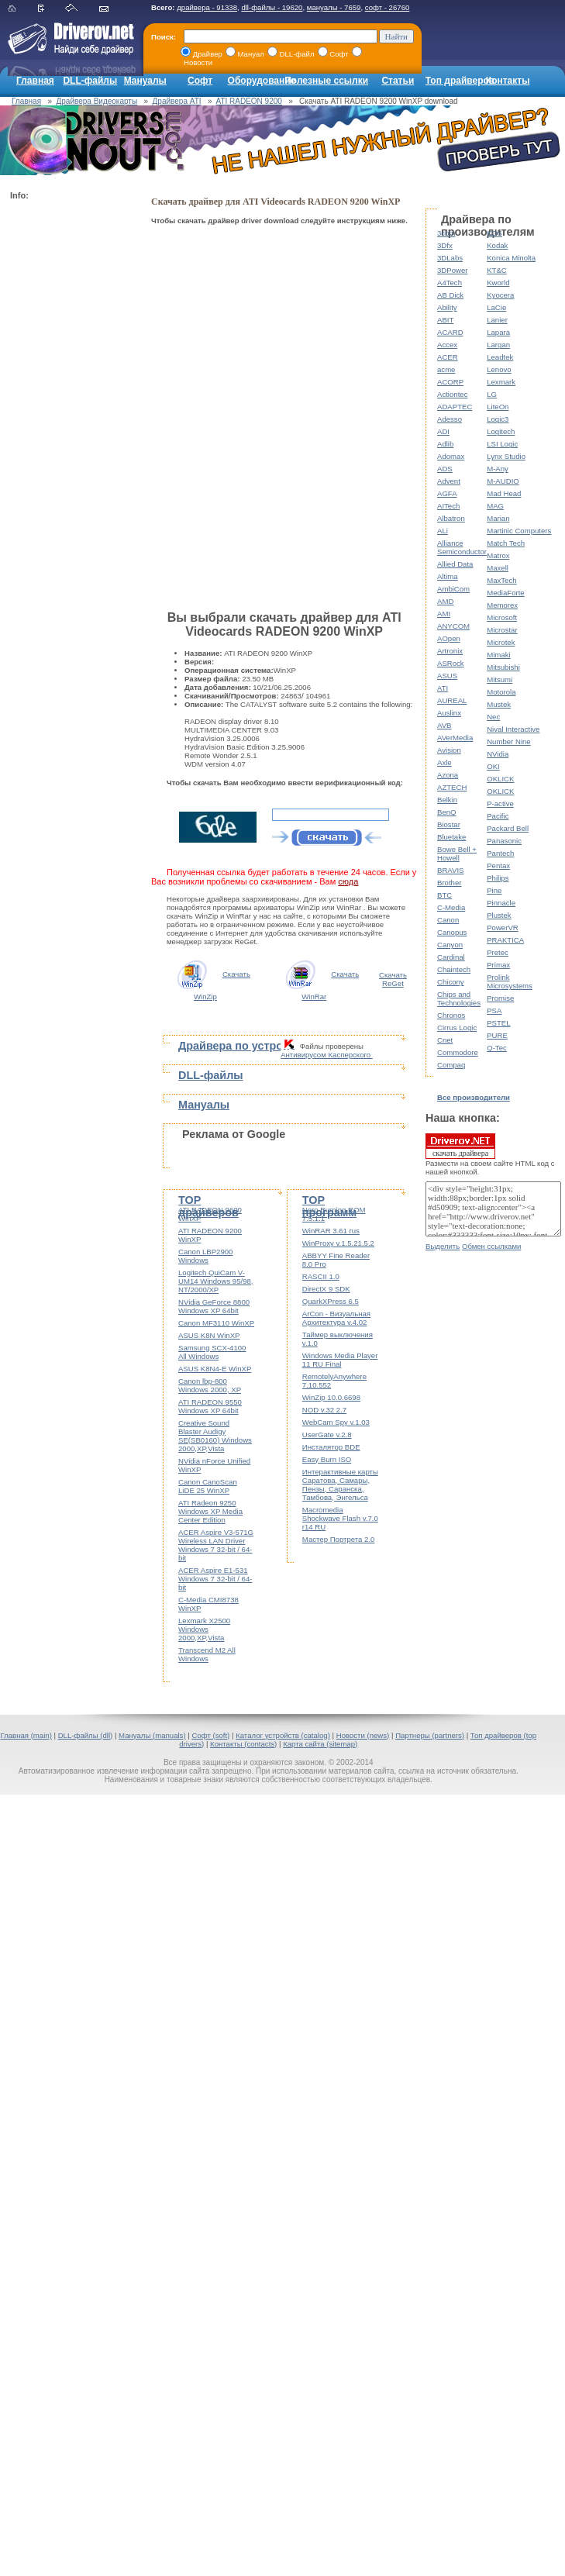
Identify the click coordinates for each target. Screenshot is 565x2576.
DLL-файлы (90, 80)
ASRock (450, 663)
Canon (448, 920)
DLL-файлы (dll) (85, 1735)
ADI (443, 431)
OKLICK (500, 778)
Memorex (502, 605)
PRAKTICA (505, 940)
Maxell (497, 568)
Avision (449, 750)
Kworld (498, 282)
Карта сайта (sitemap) (320, 1744)
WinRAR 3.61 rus (331, 1230)
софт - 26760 (387, 7)
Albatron (451, 518)
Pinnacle (501, 902)
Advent (448, 481)
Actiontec (452, 394)
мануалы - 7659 (334, 7)
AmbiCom (453, 589)
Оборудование (262, 80)
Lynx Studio (506, 456)
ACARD (450, 332)
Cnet (445, 1040)
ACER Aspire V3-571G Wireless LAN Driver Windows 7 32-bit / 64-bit (215, 1545)
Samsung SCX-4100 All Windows (212, 1351)
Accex (447, 344)
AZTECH (452, 787)
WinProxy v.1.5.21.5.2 (338, 1243)
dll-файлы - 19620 (271, 7)
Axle (444, 762)
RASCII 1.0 (320, 1276)
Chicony (450, 982)
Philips (497, 878)
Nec (493, 716)
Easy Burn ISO (326, 1459)
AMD (445, 601)
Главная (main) (25, 1735)
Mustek (499, 704)
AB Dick (450, 295)
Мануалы (145, 80)
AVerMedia (455, 737)
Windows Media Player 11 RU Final (340, 1359)
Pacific (497, 816)
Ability (447, 307)
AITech (448, 506)
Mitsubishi (503, 667)
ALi (442, 530)
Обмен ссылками (491, 1246)
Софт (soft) (210, 1735)
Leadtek (500, 357)
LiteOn (497, 406)
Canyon (450, 944)
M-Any (497, 468)
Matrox (498, 555)
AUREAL (452, 700)
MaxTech (501, 580)
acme (446, 369)
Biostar (448, 824)
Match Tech (506, 543)
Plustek (499, 915)
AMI (443, 613)
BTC (444, 895)
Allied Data (455, 564)
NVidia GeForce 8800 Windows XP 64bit (214, 1306)
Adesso (449, 419)
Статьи (397, 80)
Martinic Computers (519, 530)
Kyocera (500, 295)
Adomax (450, 456)
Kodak (497, 245)
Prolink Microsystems (509, 981)
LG (492, 394)
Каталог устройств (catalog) (283, 1735)
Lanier (497, 320)
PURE (497, 1035)
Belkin (447, 799)
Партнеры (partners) (429, 1735)
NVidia (497, 754)
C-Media (451, 907)
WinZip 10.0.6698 (331, 1397)
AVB (444, 725)
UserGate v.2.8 (327, 1434)
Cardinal (451, 957)
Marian (498, 518)
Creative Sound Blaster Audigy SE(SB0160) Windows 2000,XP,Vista (215, 1436)
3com (446, 233)
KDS (494, 233)
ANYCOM (453, 626)
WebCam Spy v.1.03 (336, 1422)
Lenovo (499, 369)
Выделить (442, 1246)
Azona (447, 775)
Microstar (502, 630)
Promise (500, 998)
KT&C (497, 270)
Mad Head (504, 493)
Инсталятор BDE (331, 1447)
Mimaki (498, 654)
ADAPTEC (454, 406)
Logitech (501, 431)
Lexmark (501, 382)
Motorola (501, 692)
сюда (348, 881)
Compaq (451, 1064)
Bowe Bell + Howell (457, 853)
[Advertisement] (72, 438)
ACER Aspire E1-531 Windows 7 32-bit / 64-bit (215, 1578)
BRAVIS (450, 870)
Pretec (497, 952)
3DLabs (450, 257)
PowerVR (502, 927)
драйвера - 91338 (207, 7)
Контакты (508, 80)
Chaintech (453, 969)
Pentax (498, 865)
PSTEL (498, 1023)
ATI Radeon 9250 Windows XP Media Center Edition (210, 1511)
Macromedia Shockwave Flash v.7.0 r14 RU (340, 1518)
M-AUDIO (503, 481)
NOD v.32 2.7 (324, 1409)
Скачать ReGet (393, 979)
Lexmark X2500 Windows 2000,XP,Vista (204, 1629)
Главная (35, 80)
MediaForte (506, 592)
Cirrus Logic (457, 1027)
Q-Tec (497, 1047)
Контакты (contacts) (243, 1744)
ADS (445, 468)
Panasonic (504, 840)
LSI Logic (502, 444)
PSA (494, 1010)
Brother (449, 882)
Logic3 (497, 419)
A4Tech (449, 282)
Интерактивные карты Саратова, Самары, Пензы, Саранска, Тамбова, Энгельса (340, 1484)
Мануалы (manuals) (152, 1735)
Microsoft (502, 617)
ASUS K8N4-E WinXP (214, 1368)
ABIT (445, 320)
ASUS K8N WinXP (208, 1335)
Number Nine (509, 741)
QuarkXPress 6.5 (330, 1301)
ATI (442, 688)
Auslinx (449, 713)
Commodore (457, 1052)
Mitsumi (499, 679)
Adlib (445, 444)
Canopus (452, 932)
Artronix (450, 651)
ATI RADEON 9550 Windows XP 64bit (210, 1406)
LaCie (496, 307)
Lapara (498, 332)
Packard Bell (508, 828)
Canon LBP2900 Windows (205, 1255)
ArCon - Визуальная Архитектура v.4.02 (336, 1317)
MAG (495, 506)
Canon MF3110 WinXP (216, 1323)
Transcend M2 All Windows (207, 1654)
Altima (447, 576)
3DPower (452, 270)
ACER (447, 357)
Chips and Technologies (459, 998)
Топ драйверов (459, 80)
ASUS (447, 675)
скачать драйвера (460, 1145)
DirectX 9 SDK (326, 1289)
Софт (200, 80)
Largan (498, 344)
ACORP (450, 382)
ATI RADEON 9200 (248, 101)
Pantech (500, 853)
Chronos (451, 1015)
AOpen (448, 638)
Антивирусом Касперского (327, 1054)
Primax (498, 964)
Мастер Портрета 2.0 (338, 1539)
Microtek (501, 642)
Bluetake (451, 837)
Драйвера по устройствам (250, 1046)
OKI (493, 766)
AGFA (447, 493)
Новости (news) (363, 1735)
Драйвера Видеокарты (97, 101)
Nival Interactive (513, 729)
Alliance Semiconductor (462, 547)
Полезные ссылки (326, 80)
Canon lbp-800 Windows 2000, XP (209, 1385)
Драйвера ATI (177, 101)
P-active (500, 803)
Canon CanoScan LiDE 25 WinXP (207, 1486)
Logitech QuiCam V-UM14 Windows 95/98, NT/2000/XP (215, 1281)
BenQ (446, 812)
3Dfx (445, 245)
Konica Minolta (511, 257)
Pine (494, 890)
